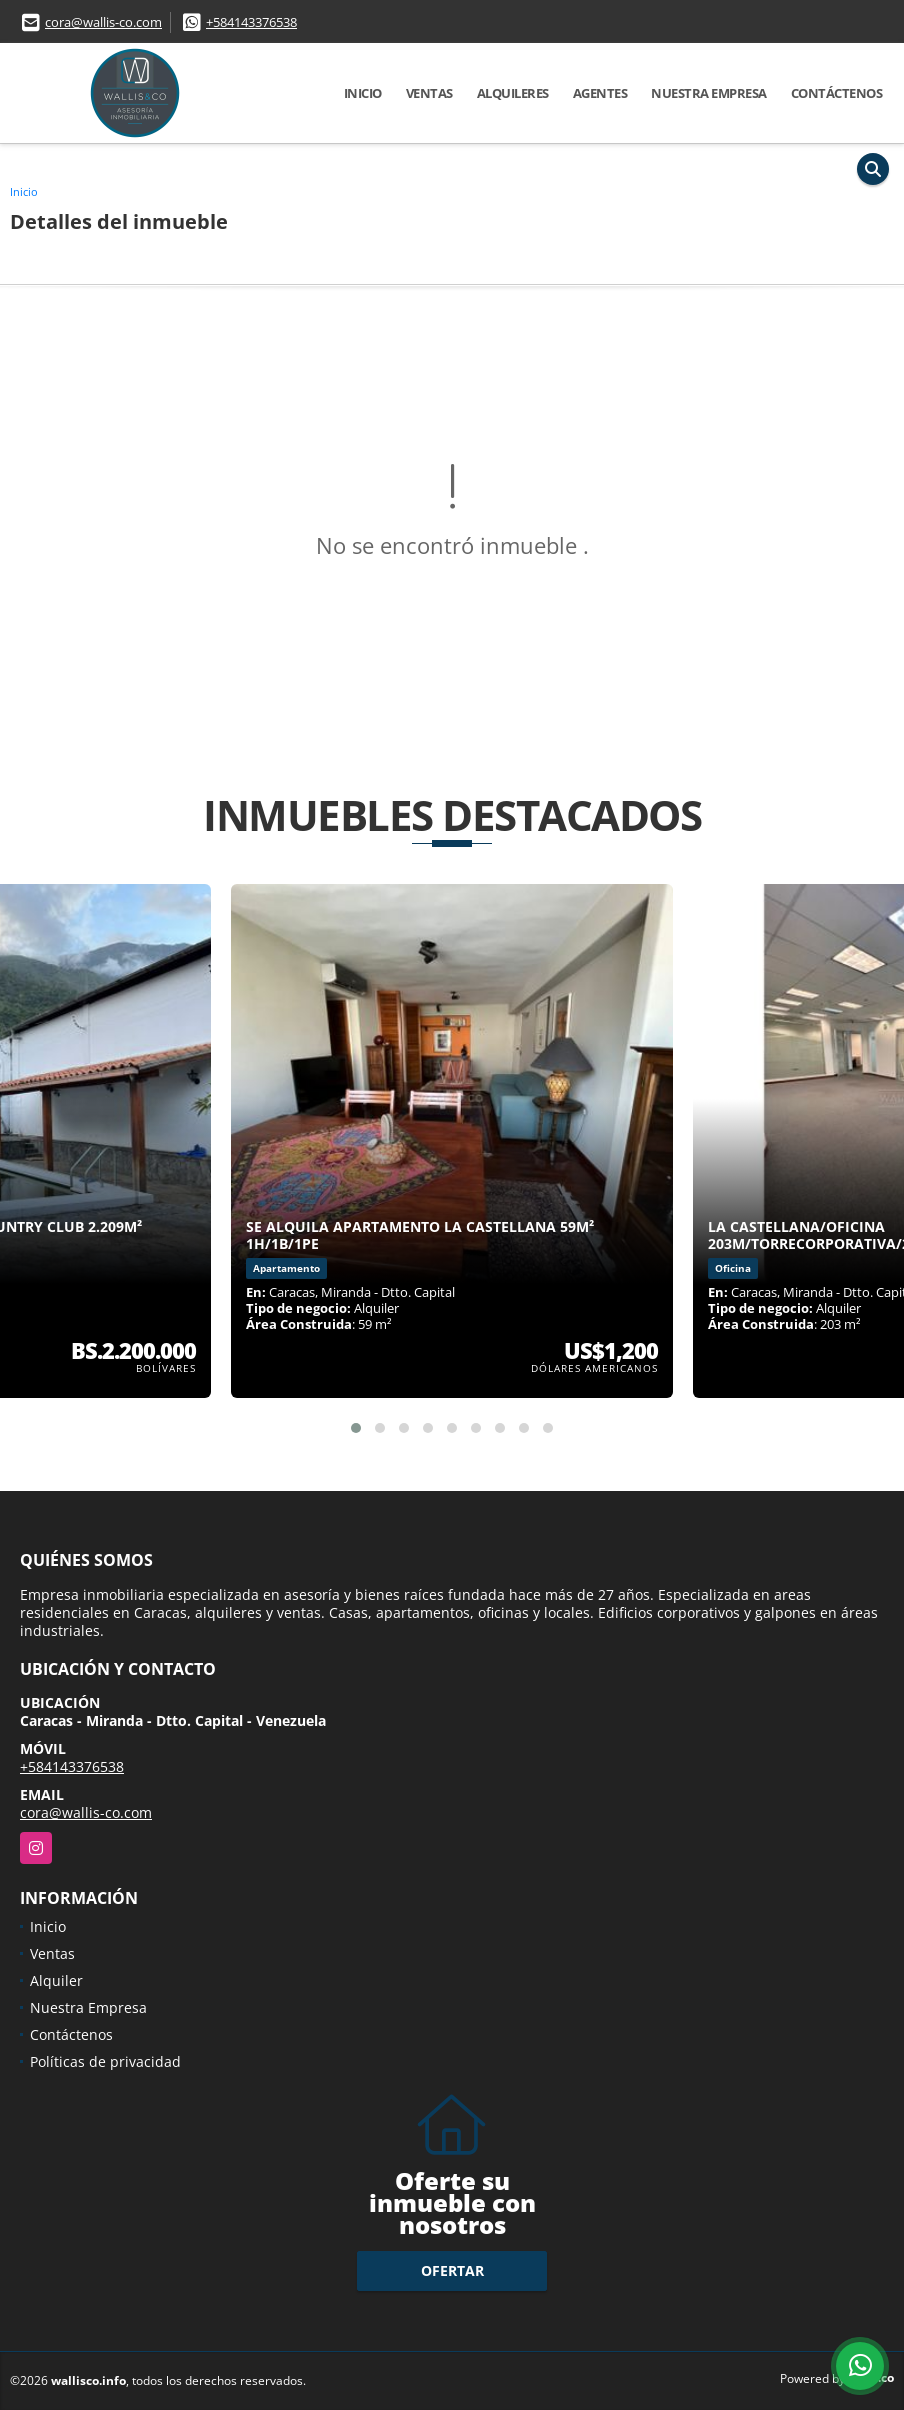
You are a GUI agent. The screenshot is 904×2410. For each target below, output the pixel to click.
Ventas (429, 93)
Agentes (600, 93)
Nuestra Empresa (709, 93)
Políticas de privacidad (105, 2061)
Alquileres (513, 93)
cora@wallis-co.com (103, 22)
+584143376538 (251, 22)
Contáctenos (837, 93)
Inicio (363, 93)
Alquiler (56, 1980)
